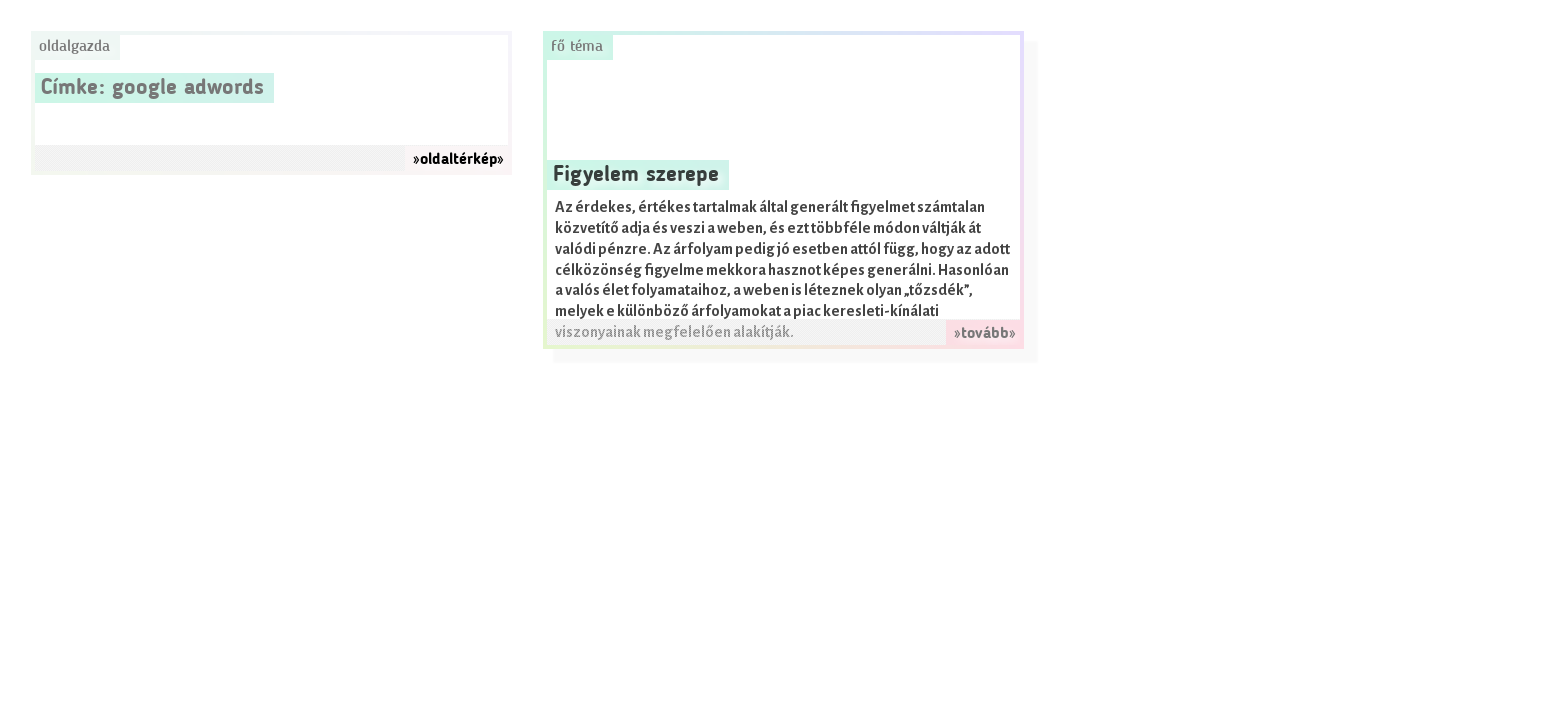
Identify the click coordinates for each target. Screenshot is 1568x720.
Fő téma (577, 47)
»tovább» (985, 334)
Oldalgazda (74, 47)
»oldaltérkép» (458, 160)
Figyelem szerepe (636, 175)
